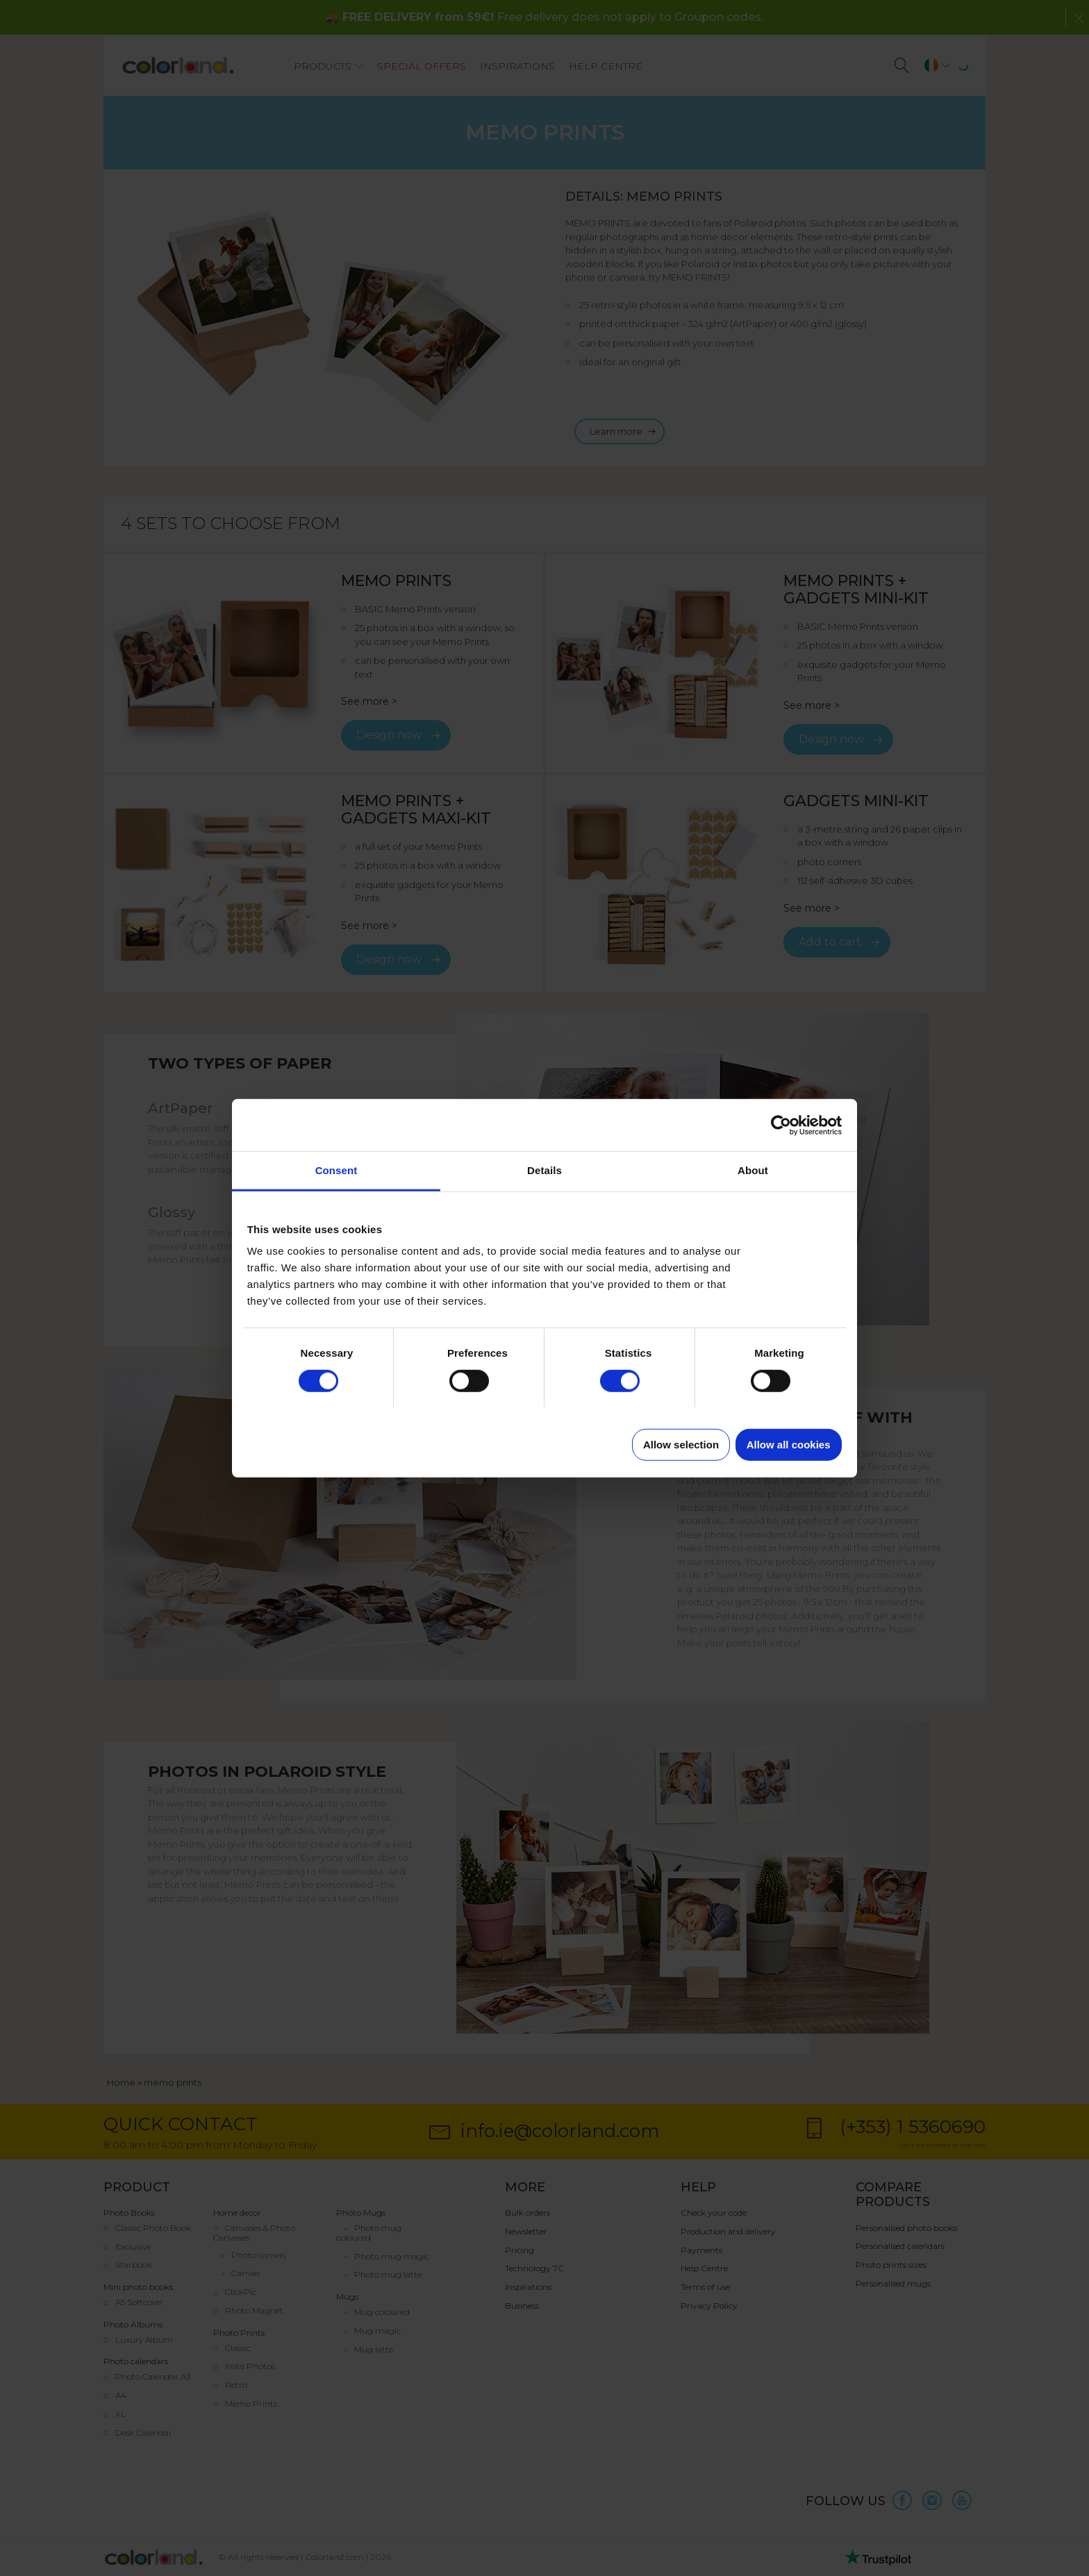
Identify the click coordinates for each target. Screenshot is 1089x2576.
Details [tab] (544, 1170)
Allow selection (681, 1444)
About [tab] (753, 1170)
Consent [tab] (336, 1170)
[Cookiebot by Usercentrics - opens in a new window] (781, 1124)
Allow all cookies (789, 1444)
